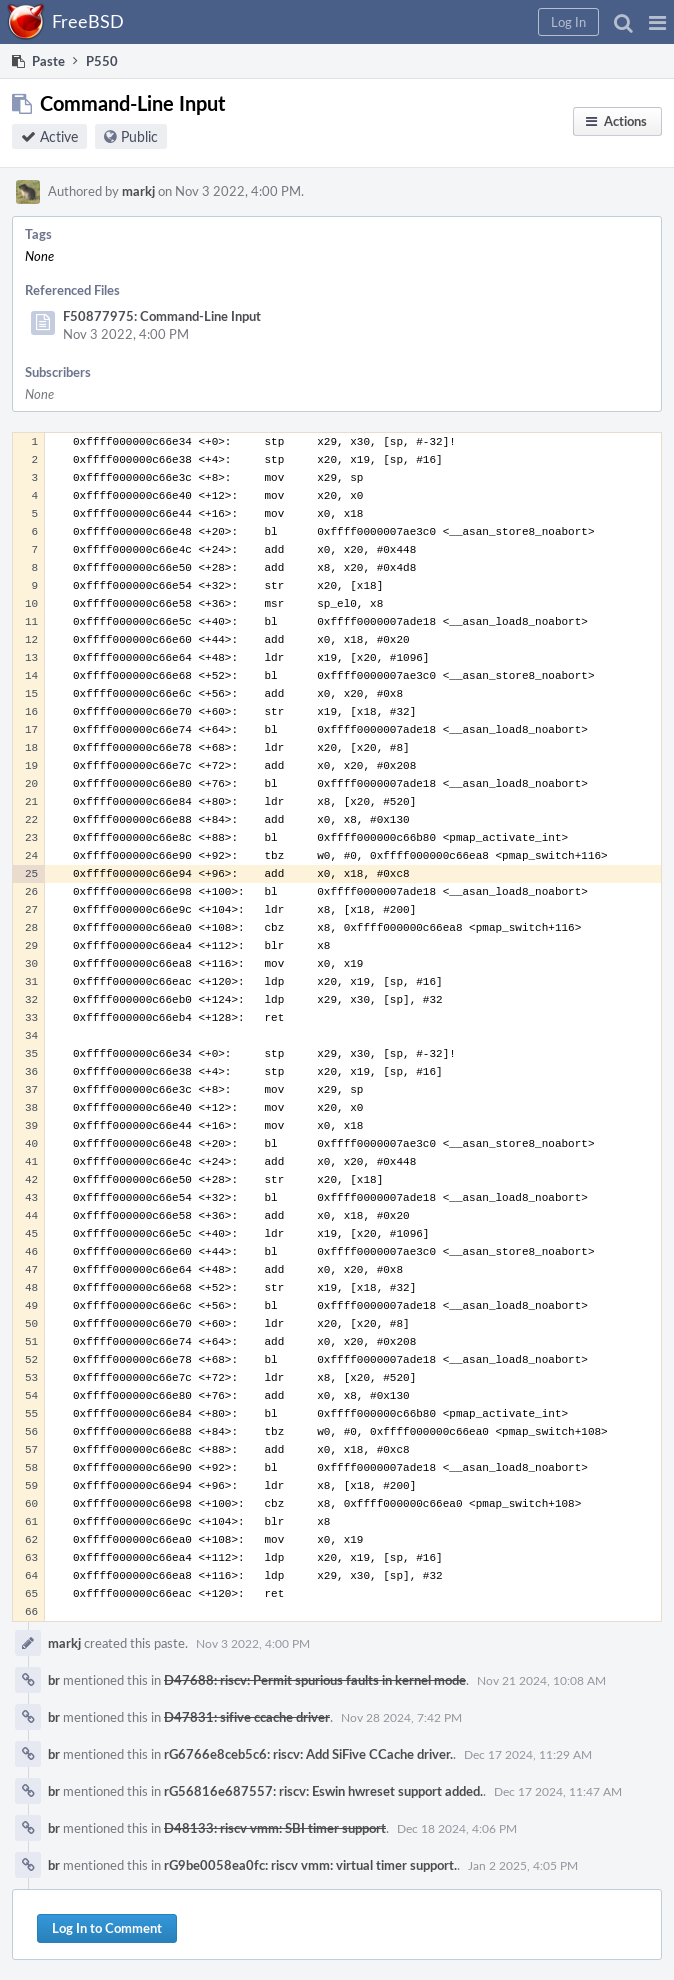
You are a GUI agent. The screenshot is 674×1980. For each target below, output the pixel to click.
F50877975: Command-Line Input (162, 316)
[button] (657, 22)
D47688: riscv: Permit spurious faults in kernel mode (315, 1680)
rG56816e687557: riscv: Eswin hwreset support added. (323, 1791)
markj (138, 191)
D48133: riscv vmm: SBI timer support (275, 1828)
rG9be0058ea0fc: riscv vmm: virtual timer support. (310, 1865)
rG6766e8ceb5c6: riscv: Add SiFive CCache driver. (308, 1754)
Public (139, 136)
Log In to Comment (107, 1928)
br (54, 1680)
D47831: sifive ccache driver (247, 1717)
